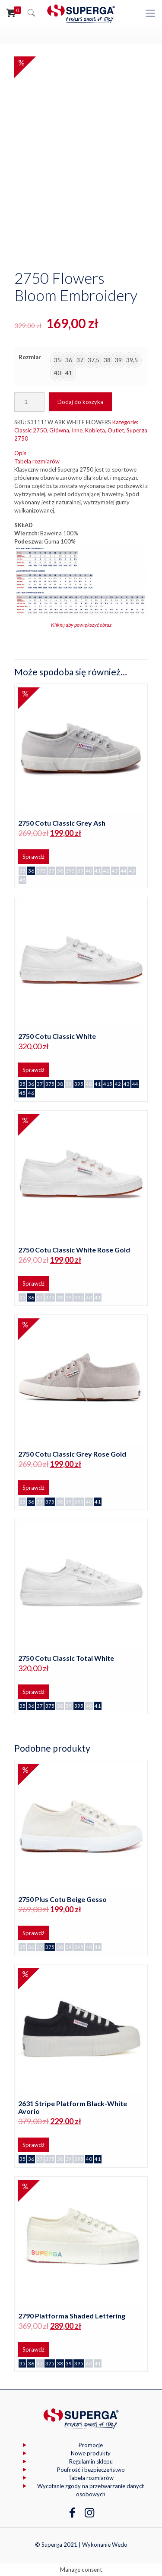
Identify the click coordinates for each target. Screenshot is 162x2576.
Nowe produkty (91, 2453)
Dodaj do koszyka (80, 401)
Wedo (119, 2544)
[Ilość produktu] (29, 402)
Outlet (116, 430)
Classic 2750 (30, 430)
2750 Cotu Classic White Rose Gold (74, 1250)
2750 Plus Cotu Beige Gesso (62, 1899)
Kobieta (95, 430)
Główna (59, 430)
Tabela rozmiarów (37, 461)
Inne (77, 430)
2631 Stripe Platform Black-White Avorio (72, 2107)
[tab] (81, 453)
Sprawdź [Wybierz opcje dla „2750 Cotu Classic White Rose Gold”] (33, 1283)
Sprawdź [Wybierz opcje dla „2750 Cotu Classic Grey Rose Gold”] (33, 1487)
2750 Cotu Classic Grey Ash (61, 823)
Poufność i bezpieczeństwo (91, 2469)
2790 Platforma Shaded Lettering (71, 2316)
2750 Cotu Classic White (57, 1036)
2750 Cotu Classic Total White (66, 1658)
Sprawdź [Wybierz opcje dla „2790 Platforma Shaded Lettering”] (33, 2349)
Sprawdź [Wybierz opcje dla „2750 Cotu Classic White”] (33, 1069)
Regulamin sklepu (91, 2461)
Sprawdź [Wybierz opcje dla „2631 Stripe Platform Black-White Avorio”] (33, 2144)
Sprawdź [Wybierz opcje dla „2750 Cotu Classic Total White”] (33, 1691)
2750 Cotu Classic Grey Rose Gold (72, 1454)
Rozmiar (30, 357)
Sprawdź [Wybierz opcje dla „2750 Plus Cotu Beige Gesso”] (33, 1933)
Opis (20, 453)
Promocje (91, 2445)
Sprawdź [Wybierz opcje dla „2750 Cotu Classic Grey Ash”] (33, 856)
